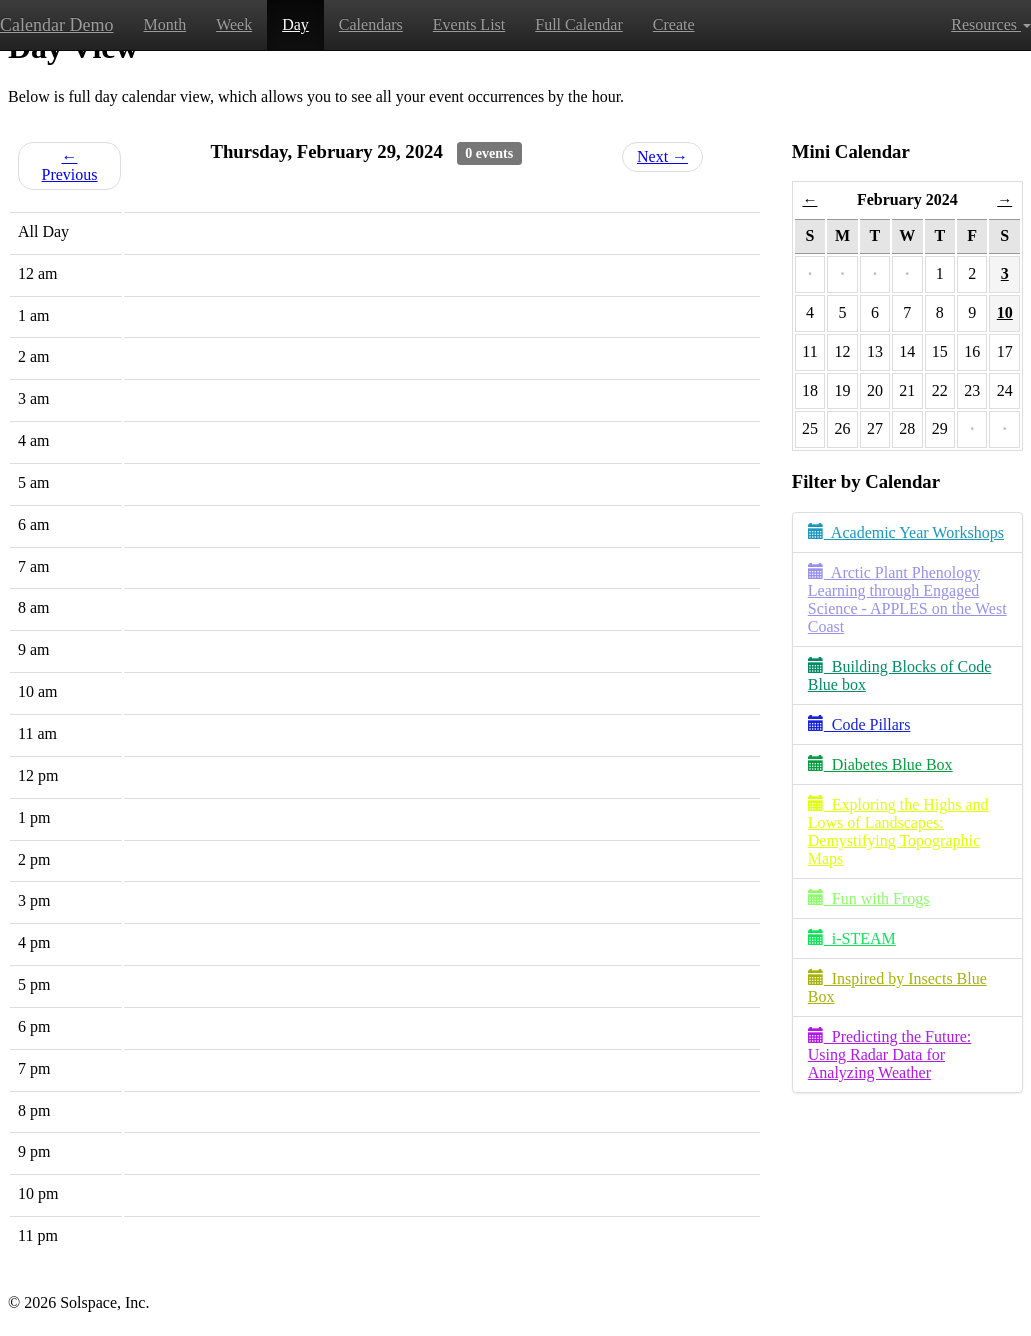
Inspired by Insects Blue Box (897, 987)
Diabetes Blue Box (880, 764)
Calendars (371, 24)
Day (295, 24)
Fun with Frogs (869, 898)
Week (234, 24)
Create (674, 24)
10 (1005, 312)
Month (164, 24)
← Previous (70, 165)
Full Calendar (579, 24)
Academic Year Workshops (906, 532)
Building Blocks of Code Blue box (900, 675)
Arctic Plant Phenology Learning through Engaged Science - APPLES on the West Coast (907, 599)
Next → (662, 156)
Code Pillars (859, 724)
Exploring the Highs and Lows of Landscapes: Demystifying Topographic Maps (898, 831)
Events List (469, 24)
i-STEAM (852, 938)
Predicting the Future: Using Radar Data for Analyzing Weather (890, 1054)
